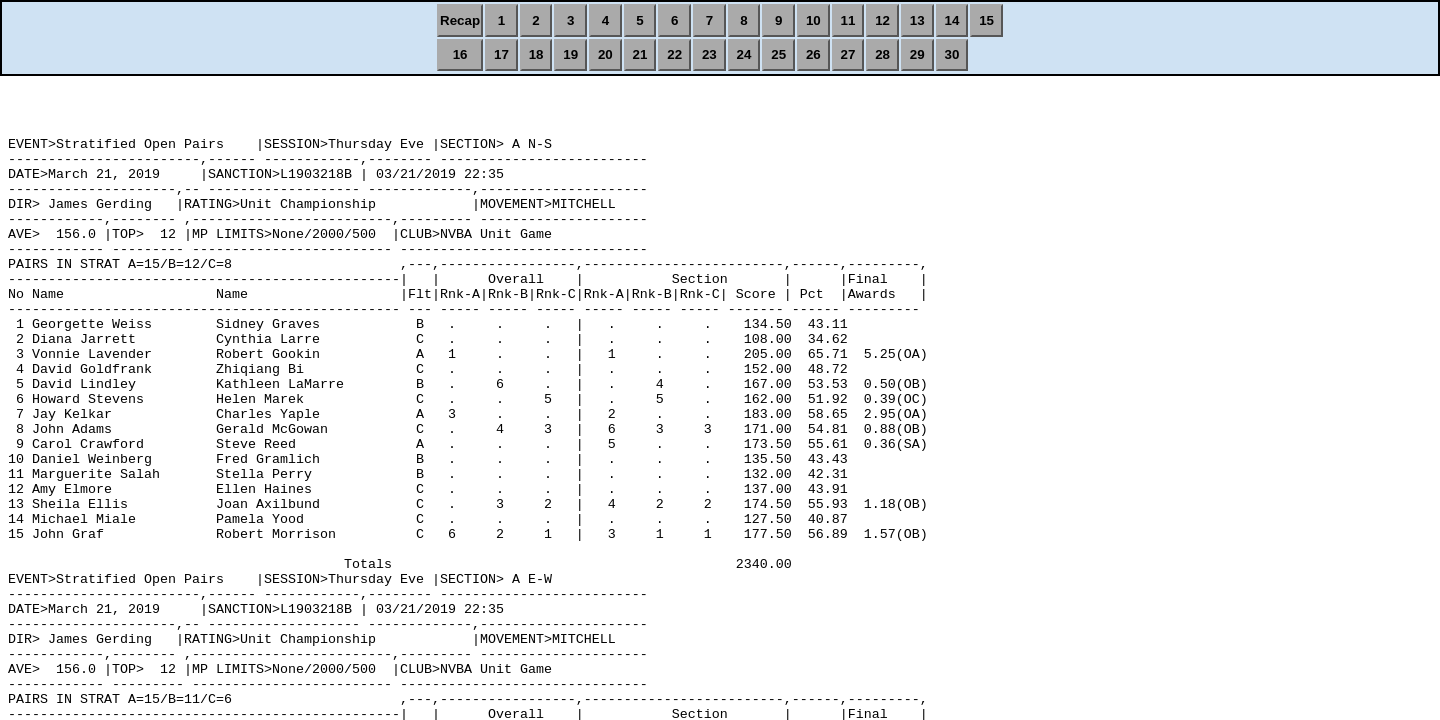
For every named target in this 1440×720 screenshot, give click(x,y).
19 (570, 54)
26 (813, 54)
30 (952, 54)
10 (813, 20)
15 (986, 20)
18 (536, 54)
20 (605, 54)
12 (882, 20)
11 (848, 20)
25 (778, 54)
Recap (460, 20)
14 (952, 20)
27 (848, 54)
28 (882, 54)
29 (917, 54)
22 (674, 54)
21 (640, 54)
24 (744, 54)
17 (501, 54)
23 (709, 54)
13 (917, 20)
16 (460, 54)
